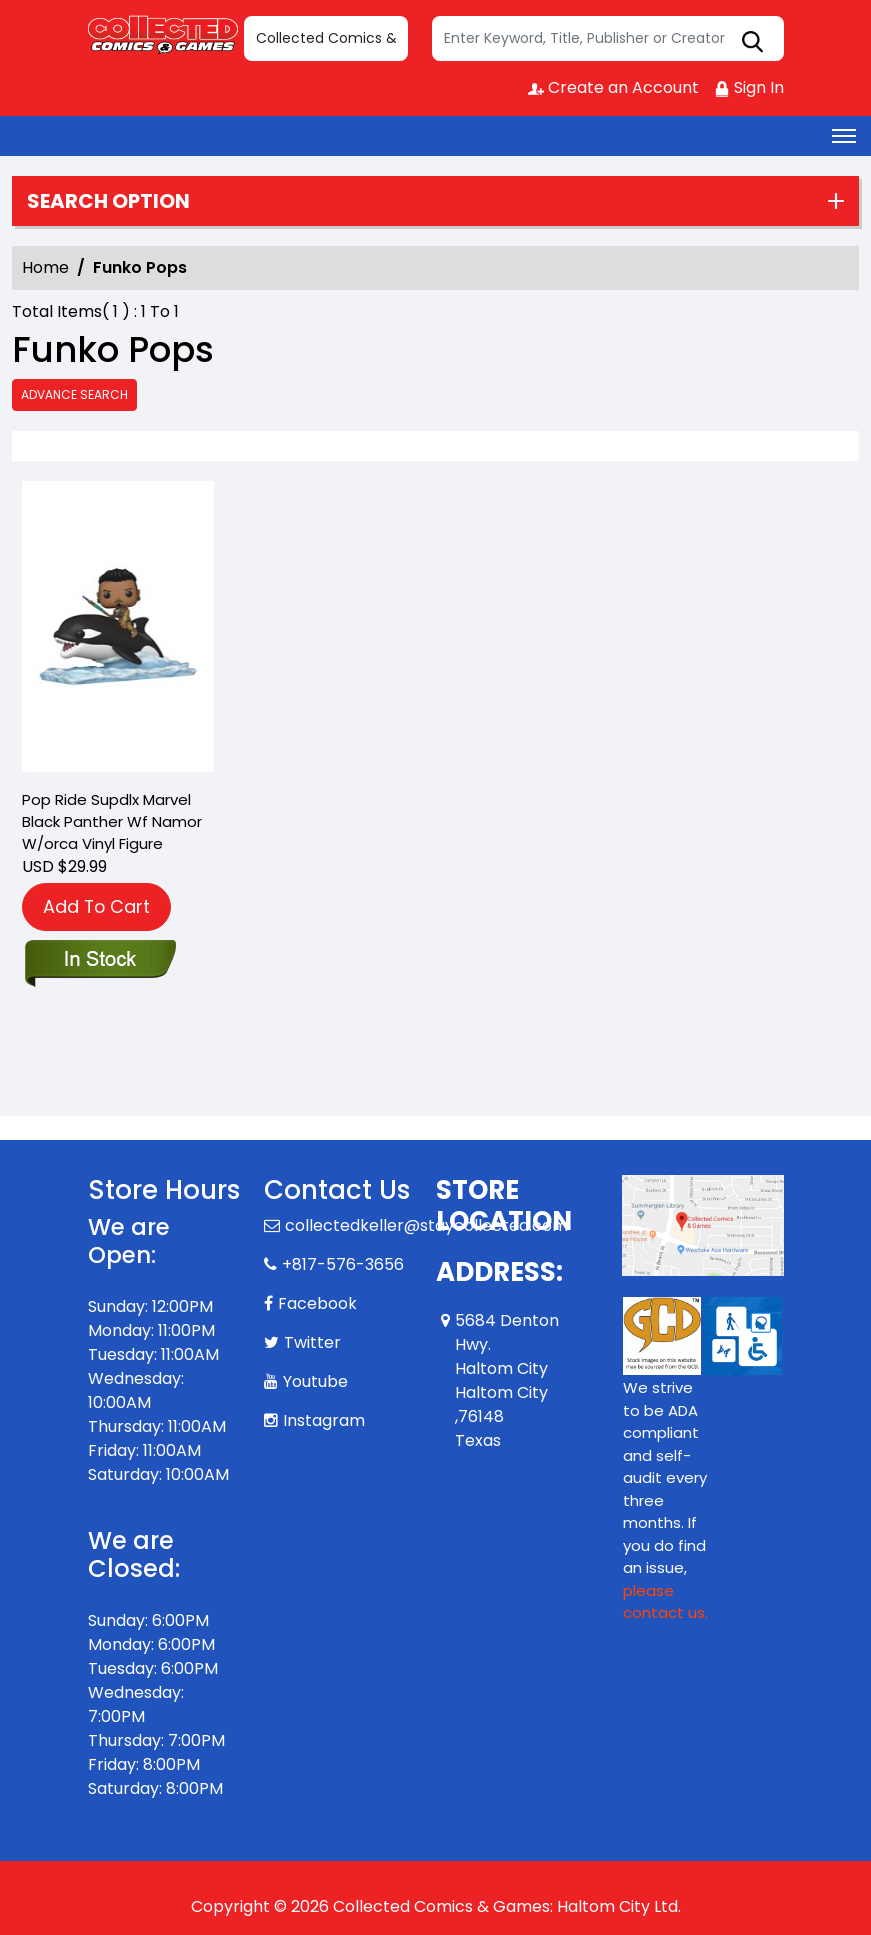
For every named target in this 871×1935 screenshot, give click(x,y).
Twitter (312, 1342)
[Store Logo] (163, 34)
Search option (108, 201)
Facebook (317, 1303)
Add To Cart (96, 906)
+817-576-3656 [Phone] (343, 1264)
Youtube (315, 1381)
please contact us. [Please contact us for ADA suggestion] (665, 1602)
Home (45, 267)
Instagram (324, 1420)
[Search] (608, 38)
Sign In (749, 87)
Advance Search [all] (74, 394)
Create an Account (613, 87)
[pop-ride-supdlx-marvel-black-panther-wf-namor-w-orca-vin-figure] (118, 630)
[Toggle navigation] (844, 136)
